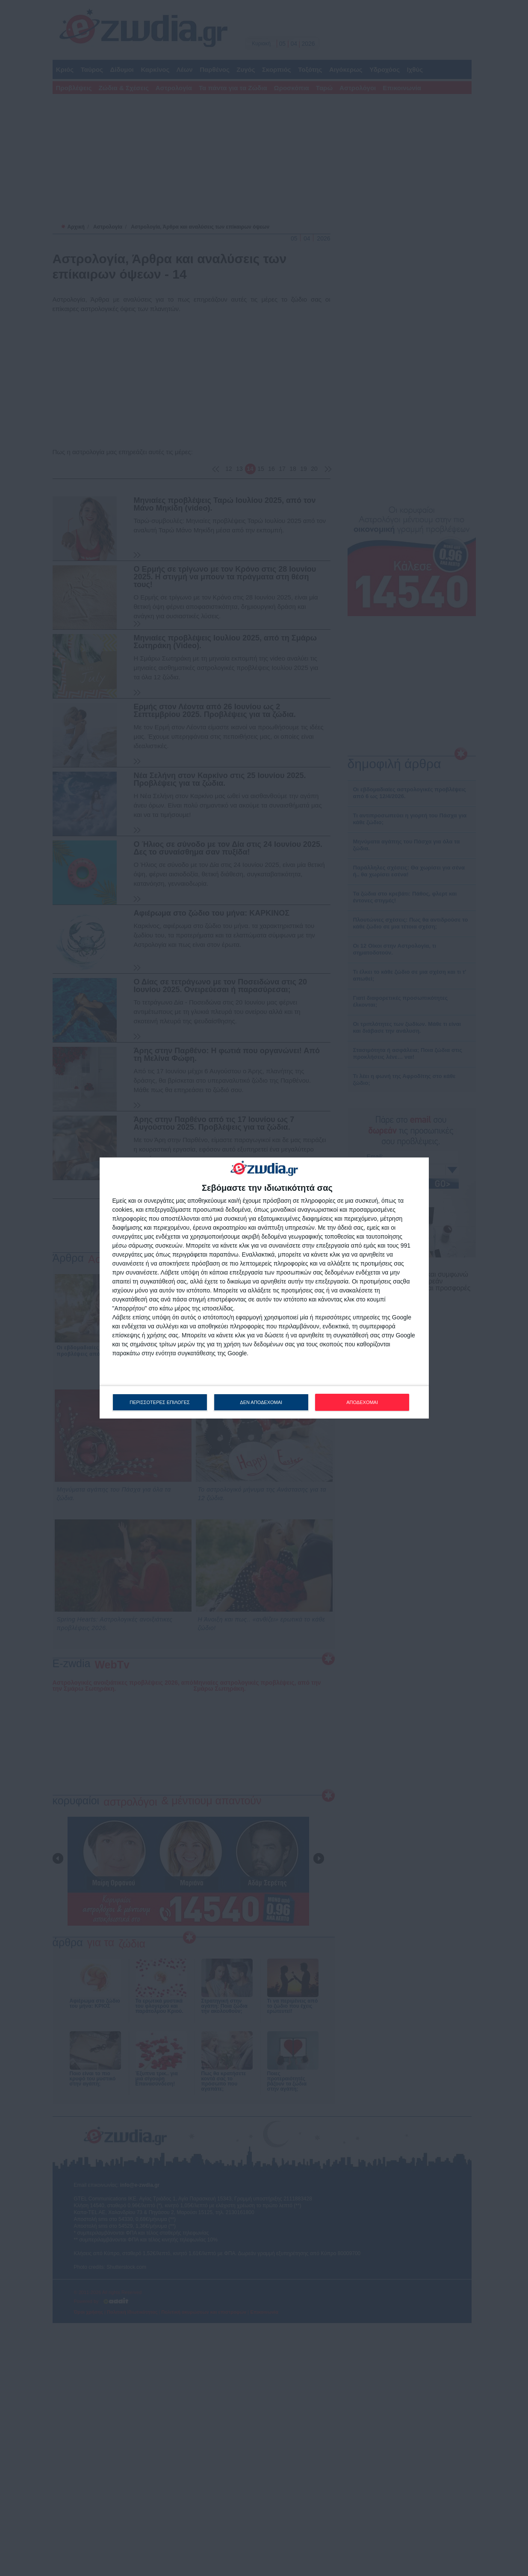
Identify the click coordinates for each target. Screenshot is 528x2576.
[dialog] (264, 1288)
